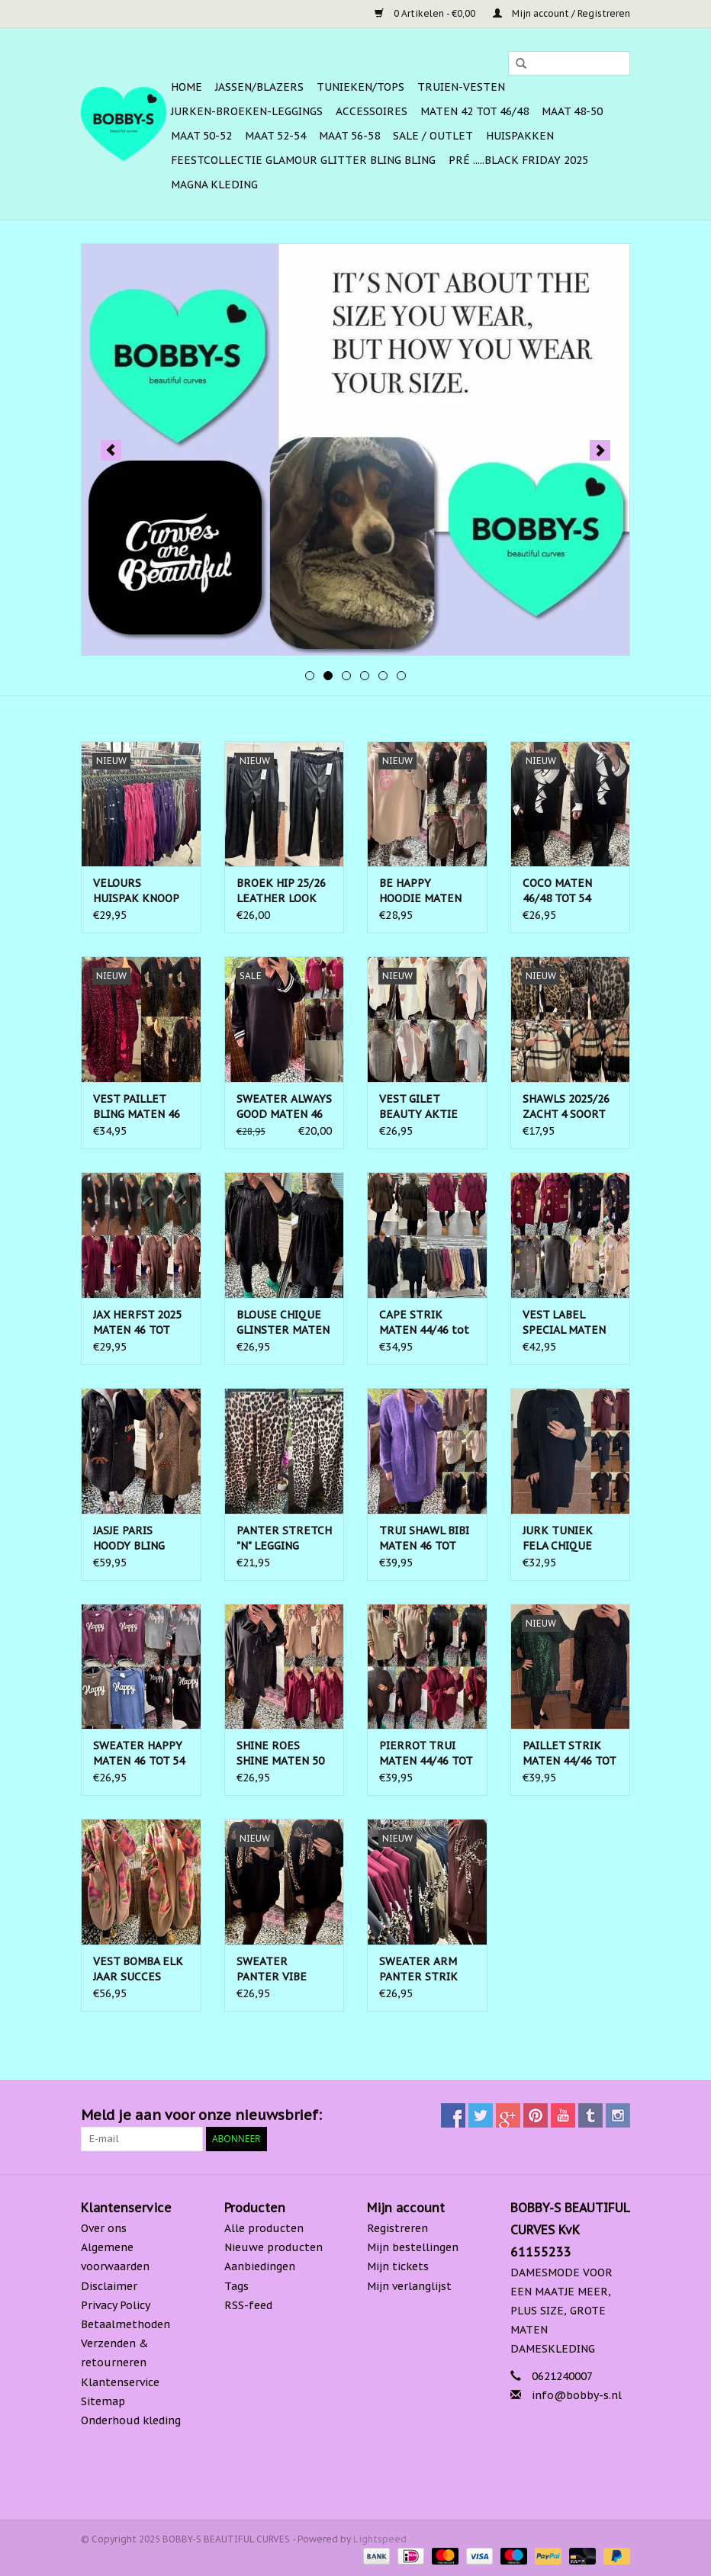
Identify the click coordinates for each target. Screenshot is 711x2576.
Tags (236, 2286)
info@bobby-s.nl (577, 2395)
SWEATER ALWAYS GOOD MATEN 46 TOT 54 (284, 1107)
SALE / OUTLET (433, 136)
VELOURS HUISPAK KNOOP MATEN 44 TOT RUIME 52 (136, 891)
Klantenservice (120, 2382)
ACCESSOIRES (371, 111)
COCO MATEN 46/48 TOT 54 (557, 890)
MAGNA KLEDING (214, 184)
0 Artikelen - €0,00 (426, 13)
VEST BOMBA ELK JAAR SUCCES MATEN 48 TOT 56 (139, 1969)
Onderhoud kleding (131, 2420)
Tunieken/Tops (360, 87)
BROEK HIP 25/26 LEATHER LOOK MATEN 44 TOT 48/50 (281, 891)
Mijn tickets (398, 2266)
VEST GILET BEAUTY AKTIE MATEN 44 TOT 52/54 (418, 1107)
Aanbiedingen (259, 2266)
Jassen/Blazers (259, 87)
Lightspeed (380, 2539)
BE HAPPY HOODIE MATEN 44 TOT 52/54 (420, 891)
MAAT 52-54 (275, 136)
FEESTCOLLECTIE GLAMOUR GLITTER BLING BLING (303, 160)
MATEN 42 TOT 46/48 (474, 111)
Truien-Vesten (461, 87)
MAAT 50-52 (201, 136)
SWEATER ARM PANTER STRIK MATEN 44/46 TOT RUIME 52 (425, 1969)
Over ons (104, 2228)
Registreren (397, 2228)
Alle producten (264, 2228)
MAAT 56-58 (349, 136)
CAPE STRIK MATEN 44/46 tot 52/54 (424, 1323)
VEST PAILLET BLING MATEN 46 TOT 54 (136, 1107)
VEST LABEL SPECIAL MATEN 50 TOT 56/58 (564, 1323)
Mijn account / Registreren (561, 13)
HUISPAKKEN (520, 136)
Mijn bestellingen (412, 2247)
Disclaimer (109, 2286)
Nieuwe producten (273, 2247)
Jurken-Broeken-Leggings (247, 111)
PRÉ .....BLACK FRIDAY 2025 (518, 160)
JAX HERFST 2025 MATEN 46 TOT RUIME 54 (137, 1323)
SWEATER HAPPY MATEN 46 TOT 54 (139, 1753)
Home (186, 87)
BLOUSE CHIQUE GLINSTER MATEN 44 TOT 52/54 (283, 1323)
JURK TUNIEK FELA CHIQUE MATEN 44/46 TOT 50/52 (569, 1538)
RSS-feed (248, 2305)
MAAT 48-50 (572, 111)
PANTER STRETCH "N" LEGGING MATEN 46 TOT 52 (284, 1538)
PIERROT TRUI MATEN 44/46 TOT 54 (425, 1753)
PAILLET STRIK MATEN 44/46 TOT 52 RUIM (569, 1753)
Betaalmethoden (125, 2324)
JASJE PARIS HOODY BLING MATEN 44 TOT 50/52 (131, 1538)
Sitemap (103, 2401)
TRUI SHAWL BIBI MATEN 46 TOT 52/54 (424, 1538)
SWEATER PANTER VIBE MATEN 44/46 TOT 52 (283, 1969)
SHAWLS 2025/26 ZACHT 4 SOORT (566, 1106)
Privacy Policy (115, 2305)
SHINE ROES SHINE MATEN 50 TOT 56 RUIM (280, 1753)
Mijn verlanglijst (409, 2286)
